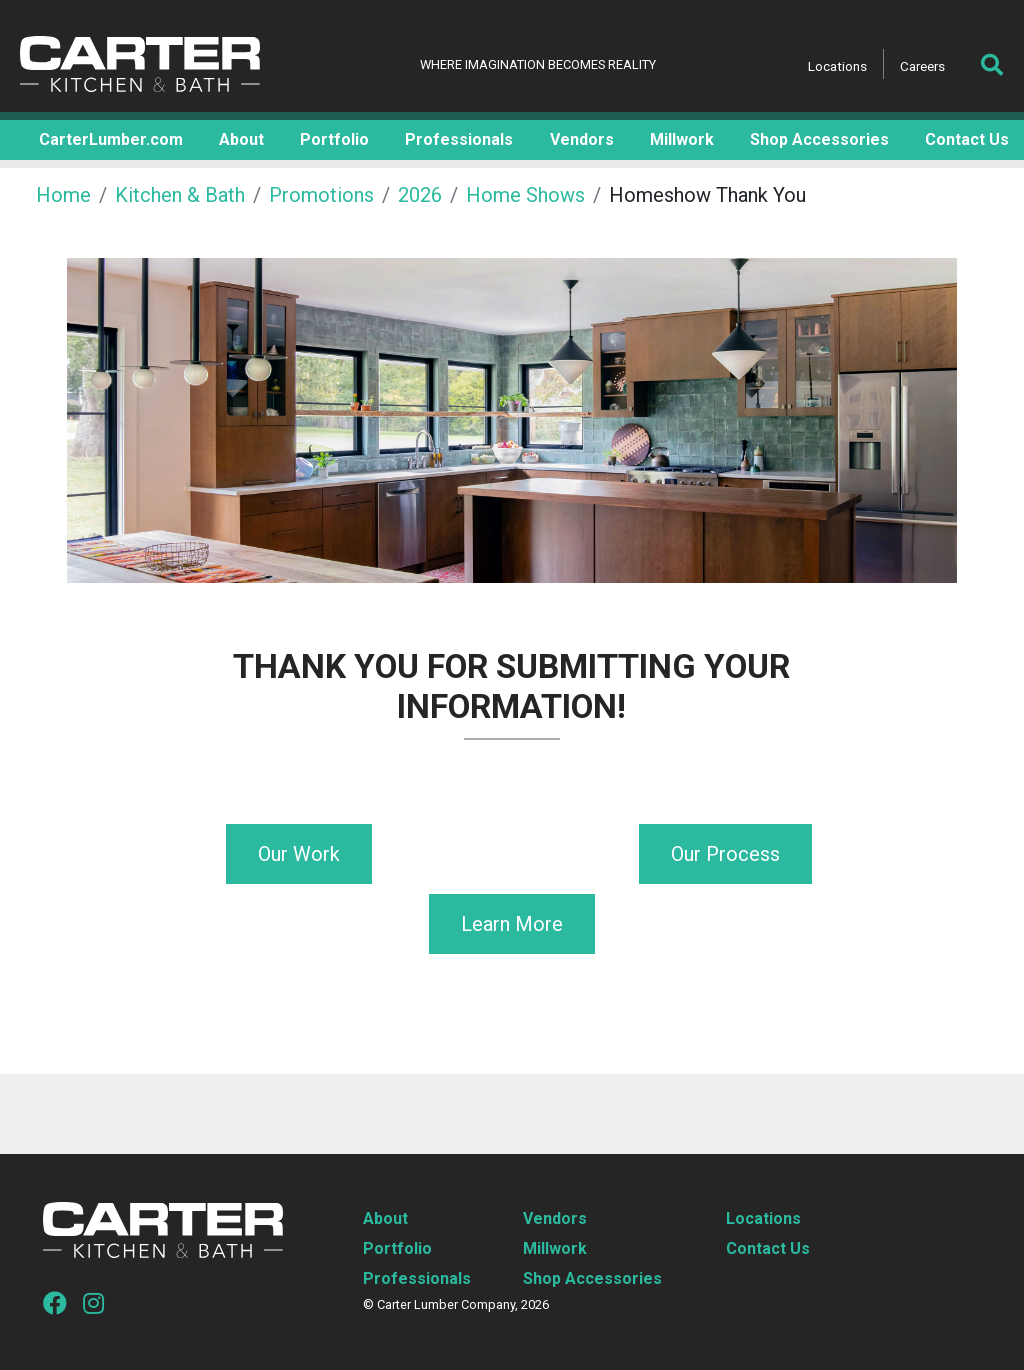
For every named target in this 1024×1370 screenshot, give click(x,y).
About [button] (241, 139)
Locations (837, 66)
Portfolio (397, 1248)
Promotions (321, 195)
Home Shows (525, 195)
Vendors (555, 1218)
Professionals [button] (459, 139)
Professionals (417, 1278)
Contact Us (768, 1248)
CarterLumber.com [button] (111, 139)
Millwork (555, 1248)
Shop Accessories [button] (819, 139)
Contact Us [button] (967, 139)
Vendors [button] (582, 139)
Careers (922, 66)
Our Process (725, 854)
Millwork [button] (682, 139)
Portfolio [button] (334, 139)
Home (63, 195)
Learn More (512, 924)
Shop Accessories (592, 1278)
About (385, 1218)
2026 (420, 195)
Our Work (299, 854)
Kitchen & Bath (180, 195)
